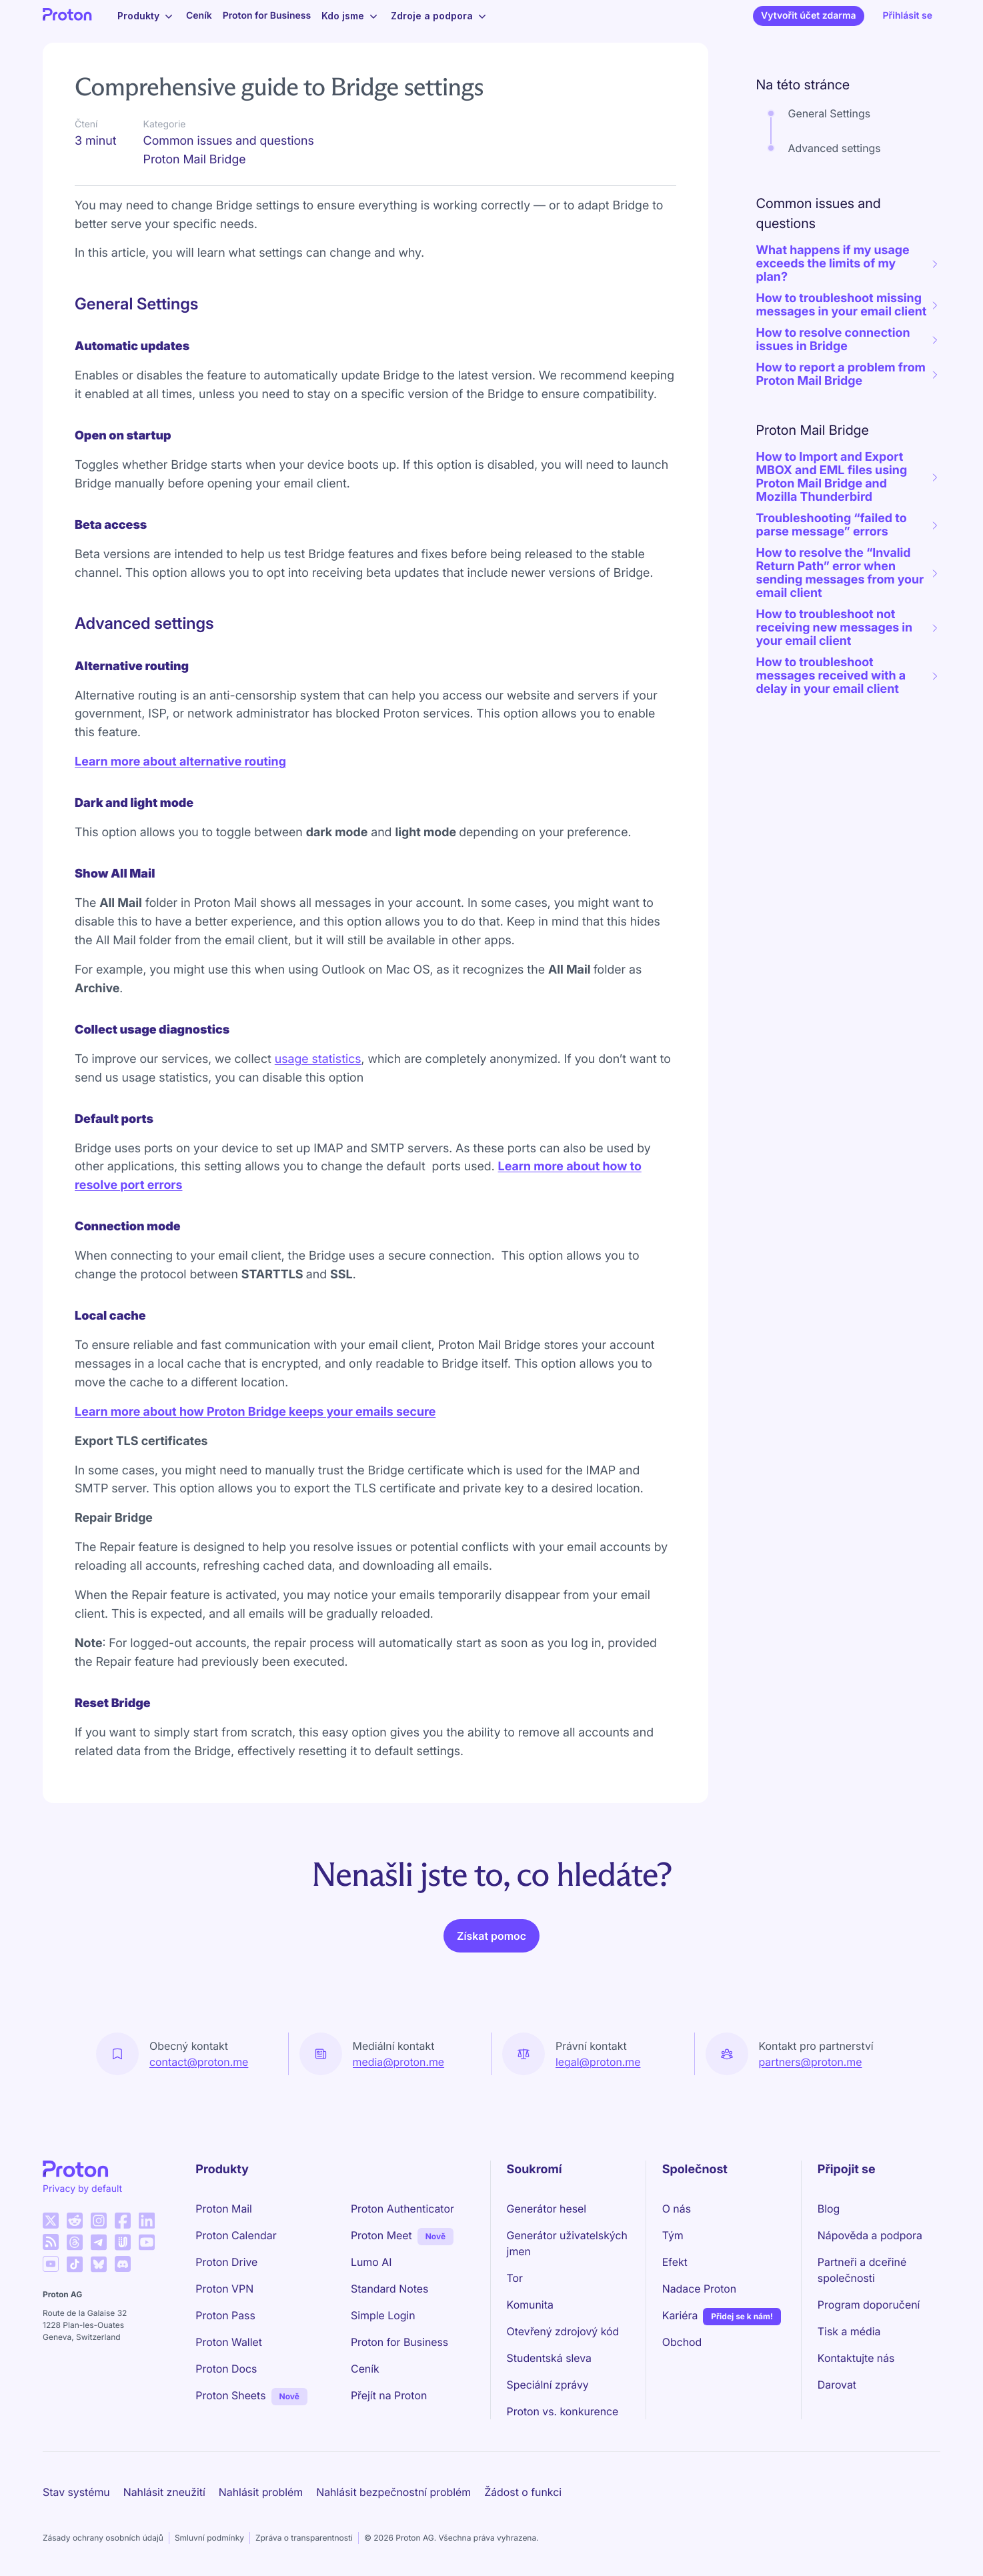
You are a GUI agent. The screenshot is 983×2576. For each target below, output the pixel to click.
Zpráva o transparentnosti (304, 2538)
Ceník (199, 15)
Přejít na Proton (389, 2395)
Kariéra (680, 2315)
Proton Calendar (235, 2235)
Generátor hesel (547, 2208)
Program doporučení (869, 2304)
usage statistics (318, 1059)
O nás (676, 2208)
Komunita (530, 2304)
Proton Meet (381, 2235)
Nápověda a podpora (870, 2235)
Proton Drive (226, 2262)
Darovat (837, 2384)
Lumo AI (371, 2262)
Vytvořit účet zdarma (808, 15)
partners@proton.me (810, 2062)
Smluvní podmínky (209, 2538)
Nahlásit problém (261, 2492)
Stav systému (76, 2492)
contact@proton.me (198, 2062)
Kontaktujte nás (856, 2358)
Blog (829, 2208)
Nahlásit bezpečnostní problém (393, 2492)
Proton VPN (224, 2288)
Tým (673, 2235)
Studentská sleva (549, 2358)
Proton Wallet (228, 2342)
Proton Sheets (230, 2395)
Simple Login (383, 2315)
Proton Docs (226, 2368)
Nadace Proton (699, 2288)
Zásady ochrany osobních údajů (103, 2538)
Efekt (675, 2262)
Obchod (682, 2342)
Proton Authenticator (402, 2208)
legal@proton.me (598, 2062)
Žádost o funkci (523, 2492)
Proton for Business (267, 15)
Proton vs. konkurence (563, 2411)
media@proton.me (399, 2062)
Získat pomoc (491, 1936)
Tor (515, 2278)
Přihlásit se (907, 15)
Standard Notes (389, 2288)
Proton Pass (225, 2315)
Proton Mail (223, 2208)
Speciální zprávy (548, 2384)
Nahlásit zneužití (164, 2492)
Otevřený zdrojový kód (563, 2331)
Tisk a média (849, 2331)
